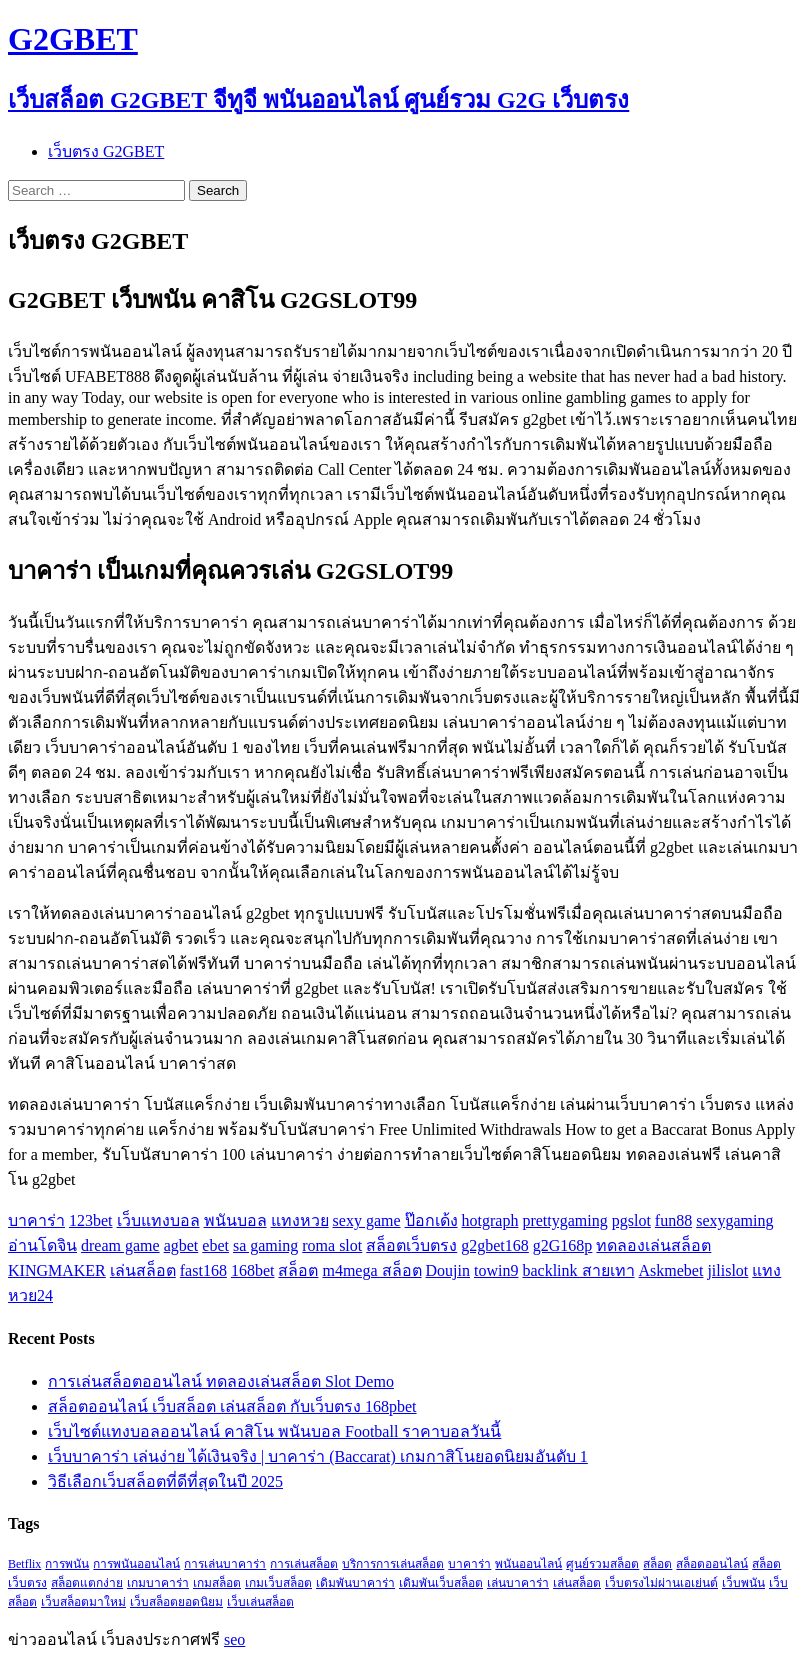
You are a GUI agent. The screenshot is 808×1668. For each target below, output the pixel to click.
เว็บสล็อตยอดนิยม (176, 1602)
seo (234, 1639)
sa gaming (265, 1245)
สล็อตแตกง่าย (87, 1583)
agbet (181, 1245)
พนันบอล (235, 1220)
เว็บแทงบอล (158, 1220)
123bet (91, 1220)
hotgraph (490, 1220)
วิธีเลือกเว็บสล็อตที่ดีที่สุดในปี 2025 (165, 1481)
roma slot (332, 1245)
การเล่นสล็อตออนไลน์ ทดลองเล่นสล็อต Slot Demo (221, 1381)
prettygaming (564, 1220)
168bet (253, 1270)
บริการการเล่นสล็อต (393, 1564)
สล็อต (298, 1270)
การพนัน (67, 1564)
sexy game (367, 1220)
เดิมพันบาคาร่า (355, 1583)
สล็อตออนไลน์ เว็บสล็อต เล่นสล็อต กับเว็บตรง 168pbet (232, 1406)
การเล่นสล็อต (304, 1564)
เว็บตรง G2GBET (106, 151)
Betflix (24, 1564)
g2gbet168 (495, 1245)
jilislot (727, 1270)
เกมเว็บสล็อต (278, 1583)
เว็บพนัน (743, 1583)
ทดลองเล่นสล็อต (653, 1245)
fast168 (203, 1270)
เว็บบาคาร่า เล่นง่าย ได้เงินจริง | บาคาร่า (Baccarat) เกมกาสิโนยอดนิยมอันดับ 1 (318, 1456)
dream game (120, 1245)
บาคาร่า (36, 1220)
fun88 (673, 1220)
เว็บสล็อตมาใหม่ (83, 1602)
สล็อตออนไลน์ (712, 1564)
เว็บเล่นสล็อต (260, 1602)
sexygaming (734, 1220)
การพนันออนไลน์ (136, 1564)
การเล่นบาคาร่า (225, 1564)
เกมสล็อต (217, 1583)
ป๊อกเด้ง (431, 1220)
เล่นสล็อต (143, 1270)
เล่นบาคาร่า (518, 1583)
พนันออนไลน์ (528, 1564)
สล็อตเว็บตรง (411, 1245)
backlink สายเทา (578, 1270)
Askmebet (671, 1270)
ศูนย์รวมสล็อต (602, 1564)
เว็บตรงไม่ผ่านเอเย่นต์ (661, 1583)
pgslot (631, 1220)
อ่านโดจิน (42, 1245)
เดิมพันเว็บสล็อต (441, 1583)
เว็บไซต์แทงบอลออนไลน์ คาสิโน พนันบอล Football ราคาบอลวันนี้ (274, 1431)
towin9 (496, 1270)
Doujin (448, 1270)
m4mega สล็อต (371, 1270)
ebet (215, 1245)
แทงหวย (300, 1220)
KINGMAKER (57, 1270)
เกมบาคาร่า (158, 1583)
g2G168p (563, 1245)
